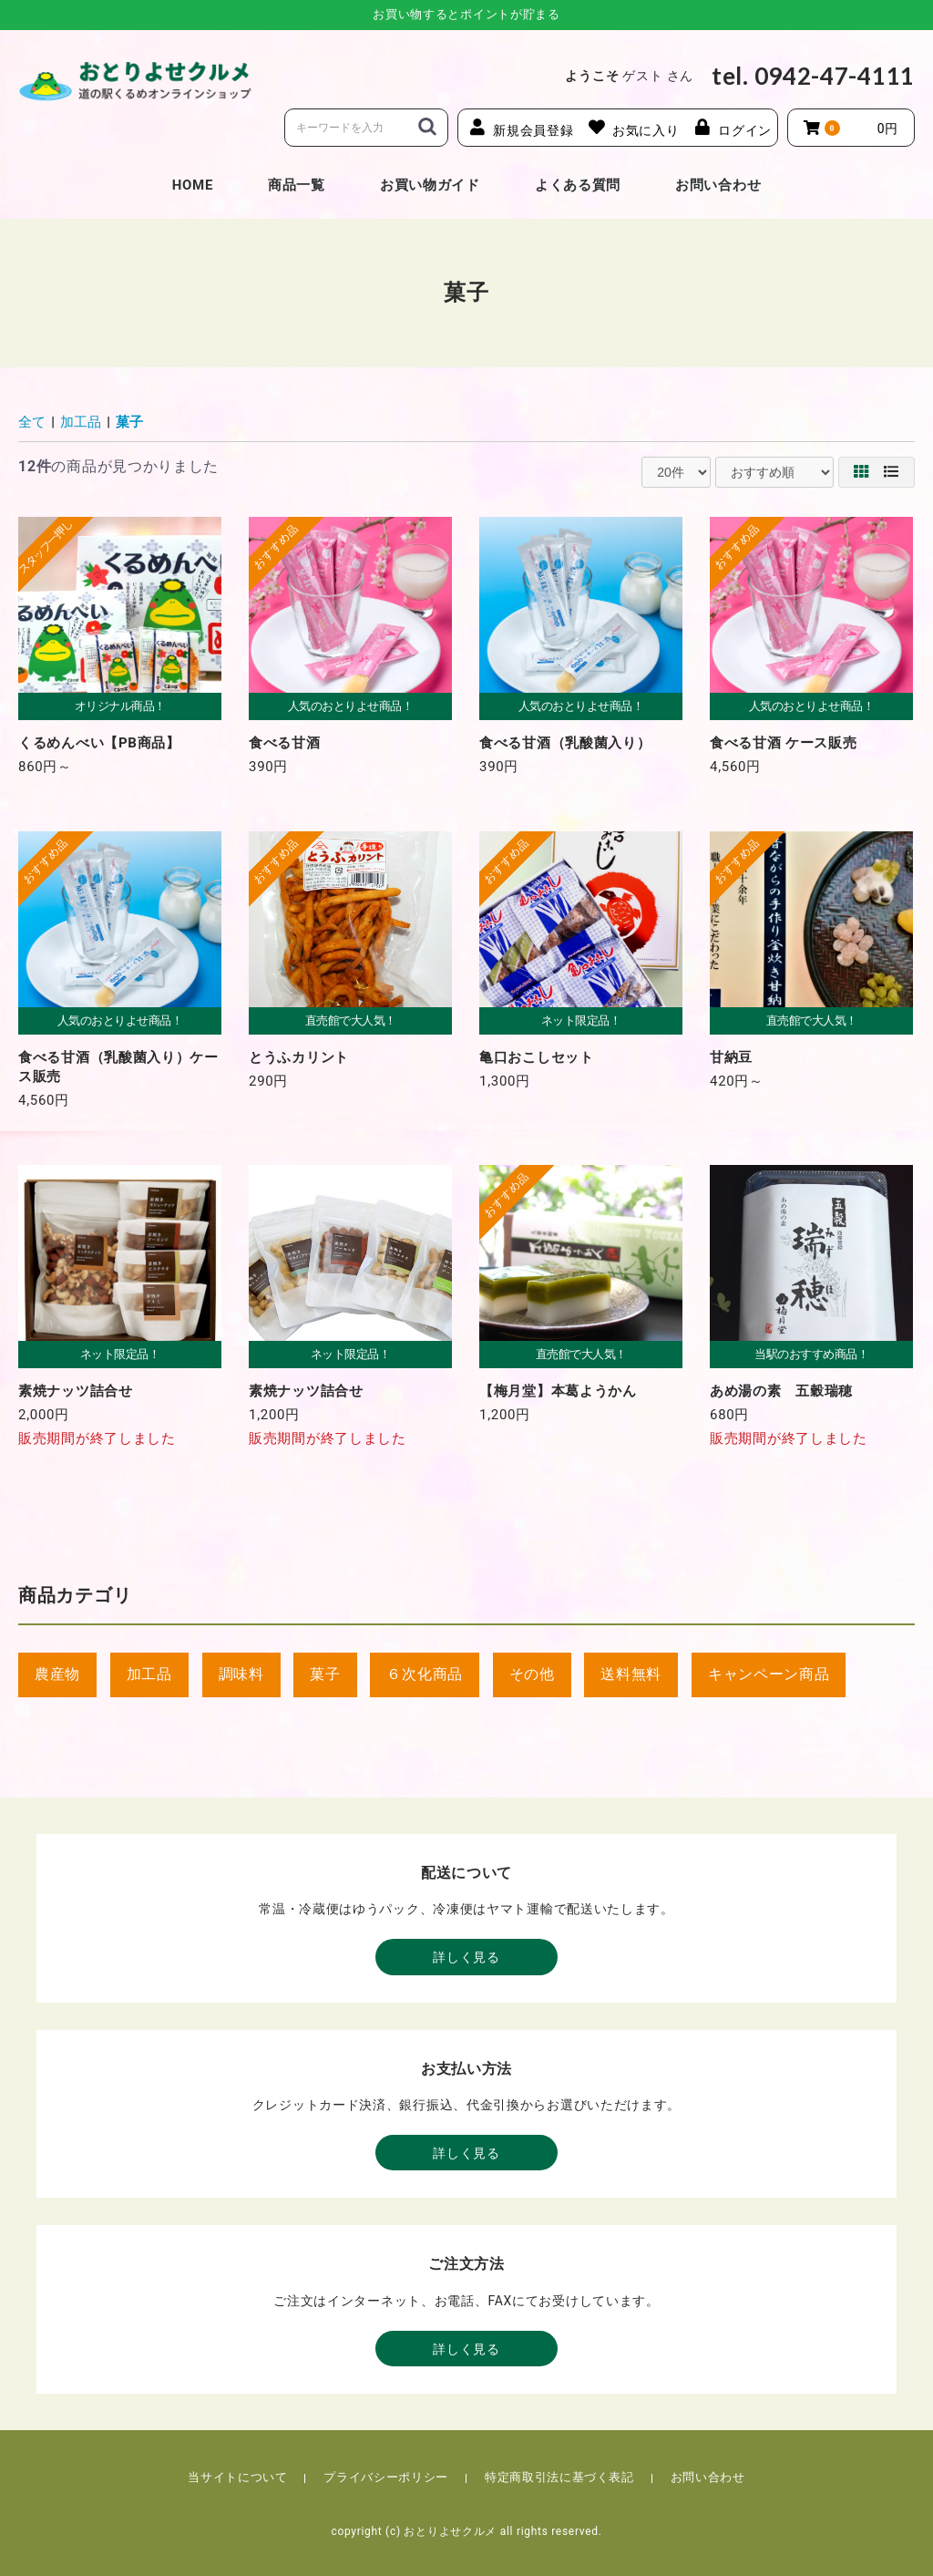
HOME (192, 185)
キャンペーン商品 (769, 1674)
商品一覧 (296, 185)
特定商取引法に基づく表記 (559, 2477)
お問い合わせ (718, 185)
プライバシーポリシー (385, 2477)
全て (32, 422)
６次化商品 (424, 1674)
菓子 (129, 422)
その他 (532, 1674)
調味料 (241, 1674)
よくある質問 (577, 185)
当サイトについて (237, 2477)
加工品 (80, 422)
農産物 (57, 1674)
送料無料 (630, 1674)
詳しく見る (466, 1957)
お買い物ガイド (430, 185)
